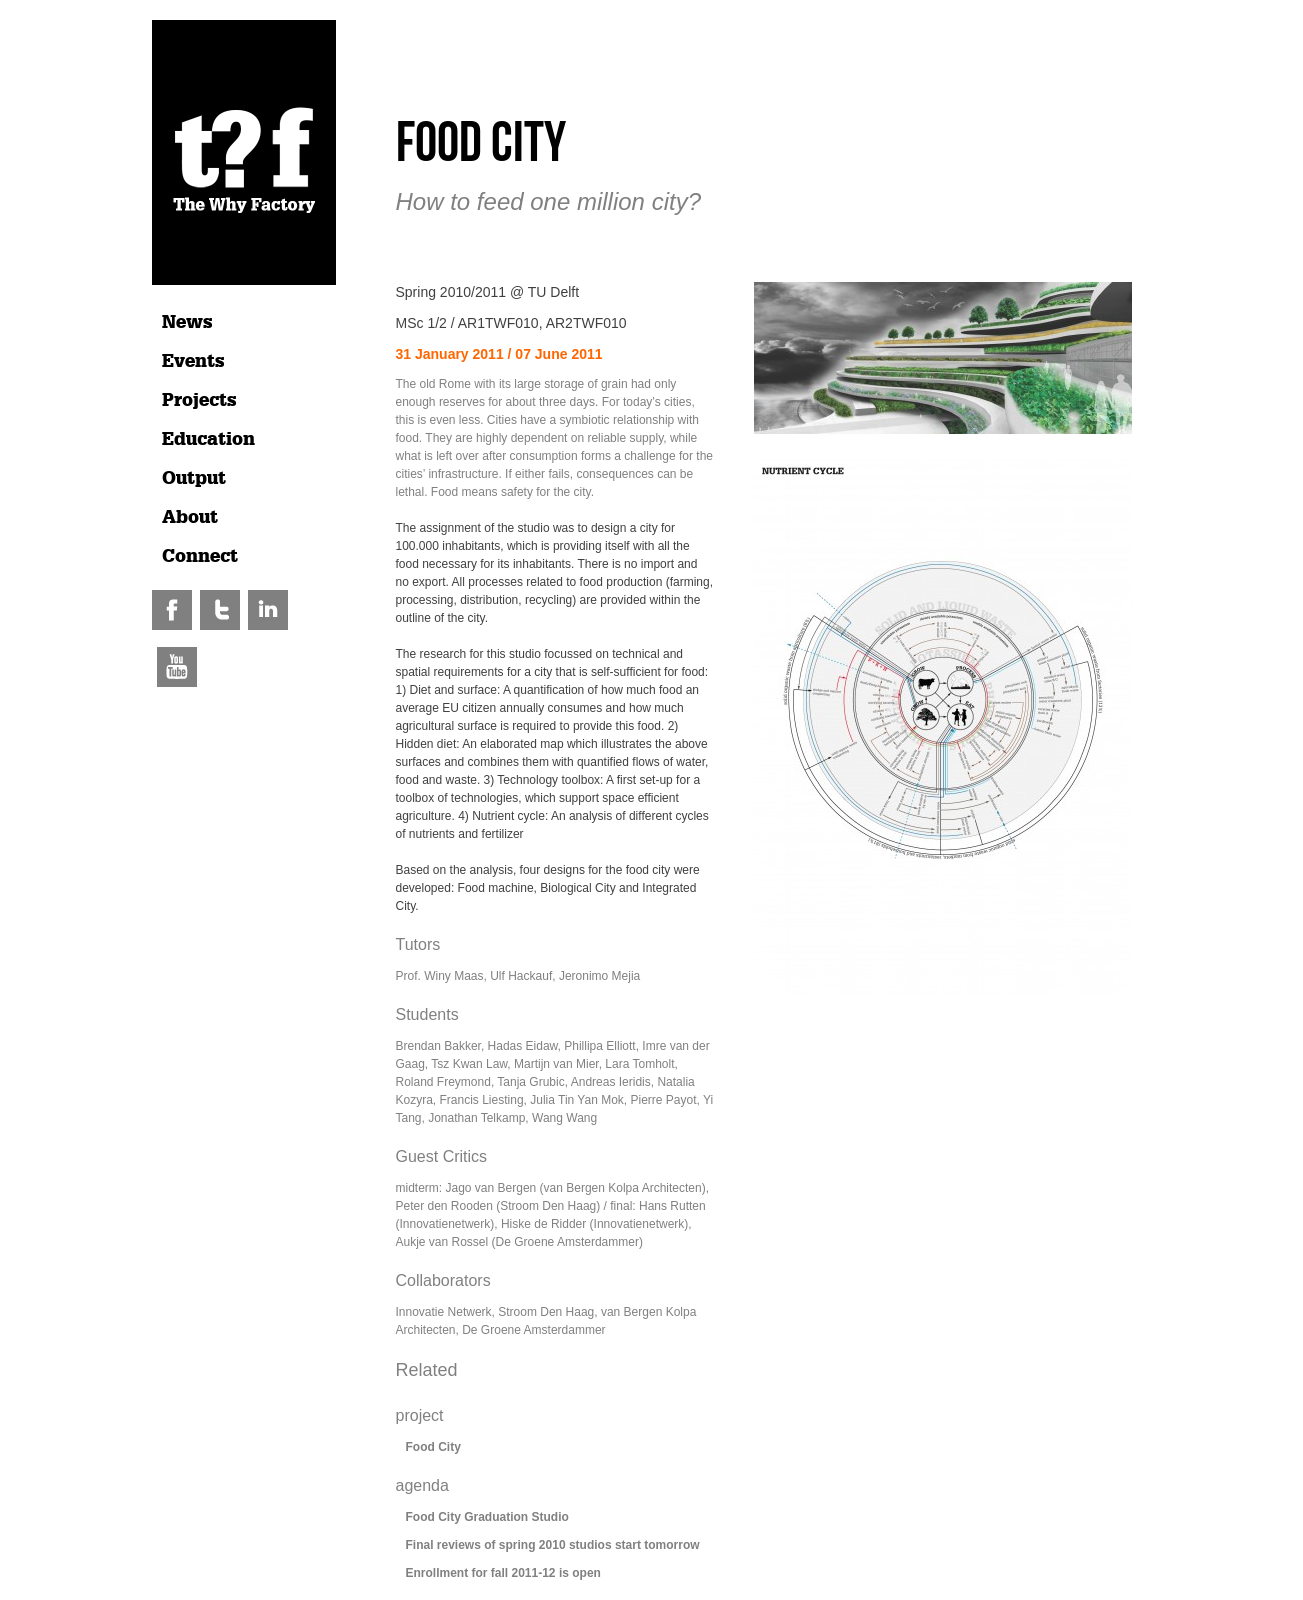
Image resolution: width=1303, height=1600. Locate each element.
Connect (200, 556)
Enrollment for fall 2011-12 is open (503, 1573)
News (187, 322)
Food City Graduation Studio (487, 1517)
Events (193, 361)
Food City (433, 1447)
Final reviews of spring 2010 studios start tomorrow (553, 1545)
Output (194, 478)
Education (208, 439)
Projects (199, 400)
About (190, 517)
